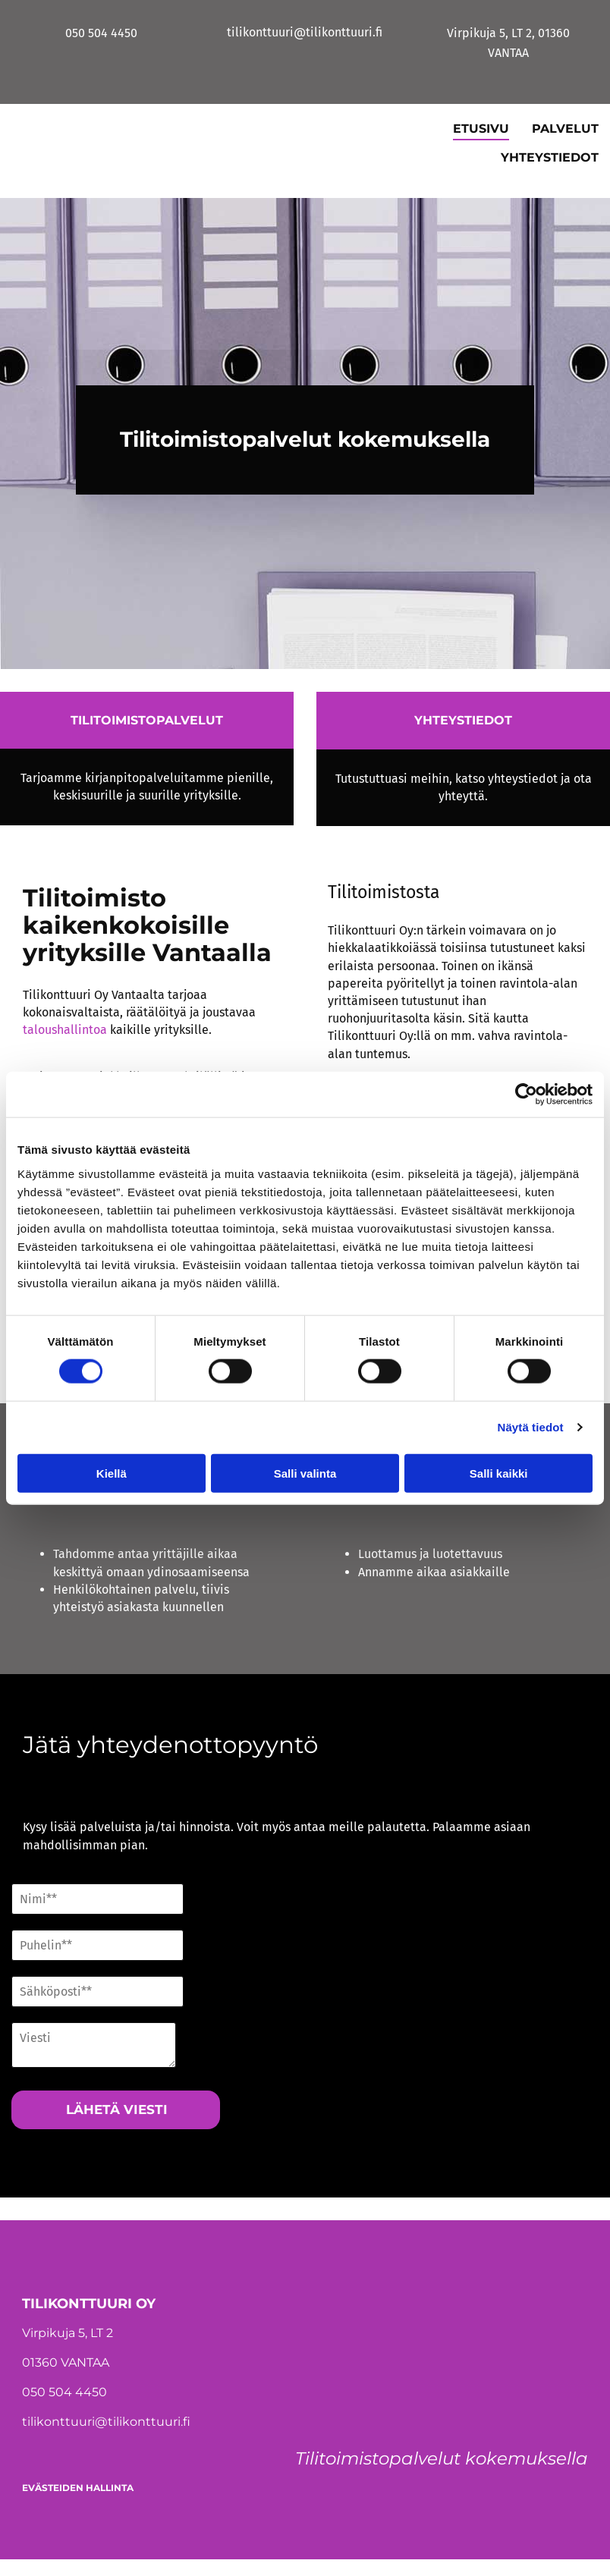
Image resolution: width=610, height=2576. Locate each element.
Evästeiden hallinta (78, 2487)
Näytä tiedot (531, 1427)
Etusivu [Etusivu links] (481, 128)
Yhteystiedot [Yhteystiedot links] (550, 157)
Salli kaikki (499, 1472)
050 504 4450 (64, 2392)
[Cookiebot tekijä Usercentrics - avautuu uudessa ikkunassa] (526, 1094)
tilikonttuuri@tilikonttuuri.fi (106, 2421)
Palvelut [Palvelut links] (565, 128)
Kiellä (111, 1472)
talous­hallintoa (65, 1030)
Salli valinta (305, 1472)
